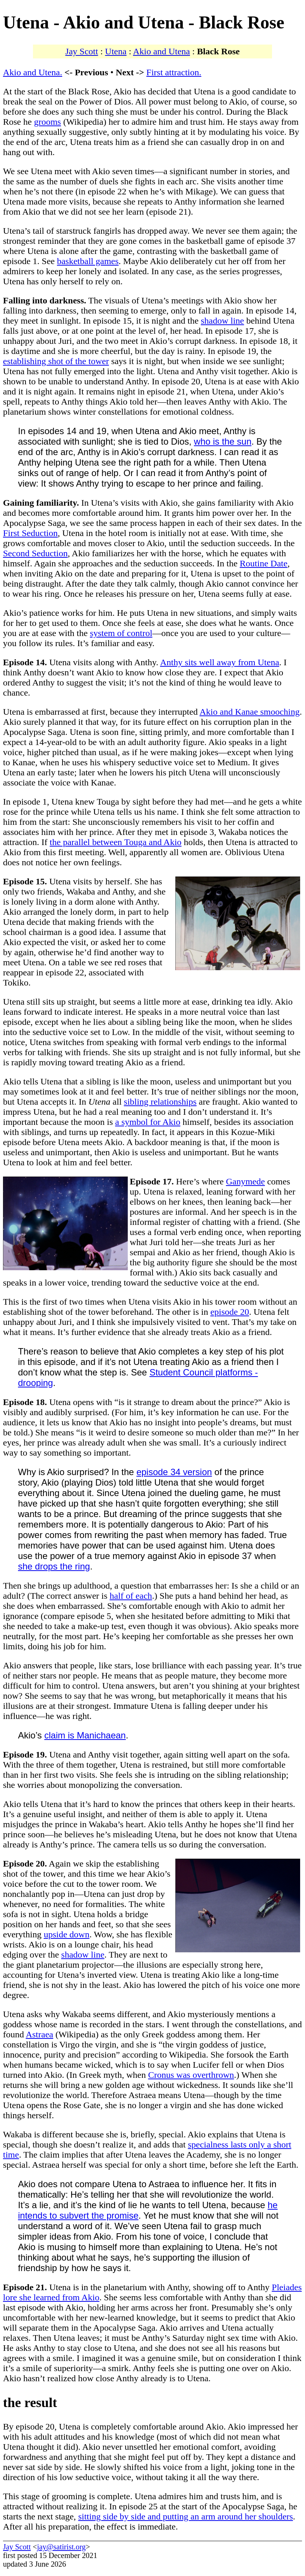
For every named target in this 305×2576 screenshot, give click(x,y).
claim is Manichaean (85, 1735)
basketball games (88, 261)
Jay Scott (81, 51)
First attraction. (174, 72)
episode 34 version (174, 1472)
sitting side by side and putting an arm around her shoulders (185, 2516)
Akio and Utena (161, 51)
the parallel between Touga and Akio (116, 842)
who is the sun (222, 441)
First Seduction (30, 533)
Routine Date (263, 563)
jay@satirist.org (61, 2547)
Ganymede (245, 1181)
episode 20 (229, 1312)
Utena (115, 51)
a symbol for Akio (147, 1122)
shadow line (222, 321)
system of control (121, 633)
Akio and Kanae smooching (249, 712)
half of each (131, 1596)
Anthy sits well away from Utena (219, 662)
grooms (47, 122)
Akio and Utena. (32, 72)
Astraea (39, 2034)
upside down (67, 1934)
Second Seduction (35, 553)
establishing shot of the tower (56, 361)
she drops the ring (54, 1566)
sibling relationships (160, 1102)
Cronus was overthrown (191, 2075)
